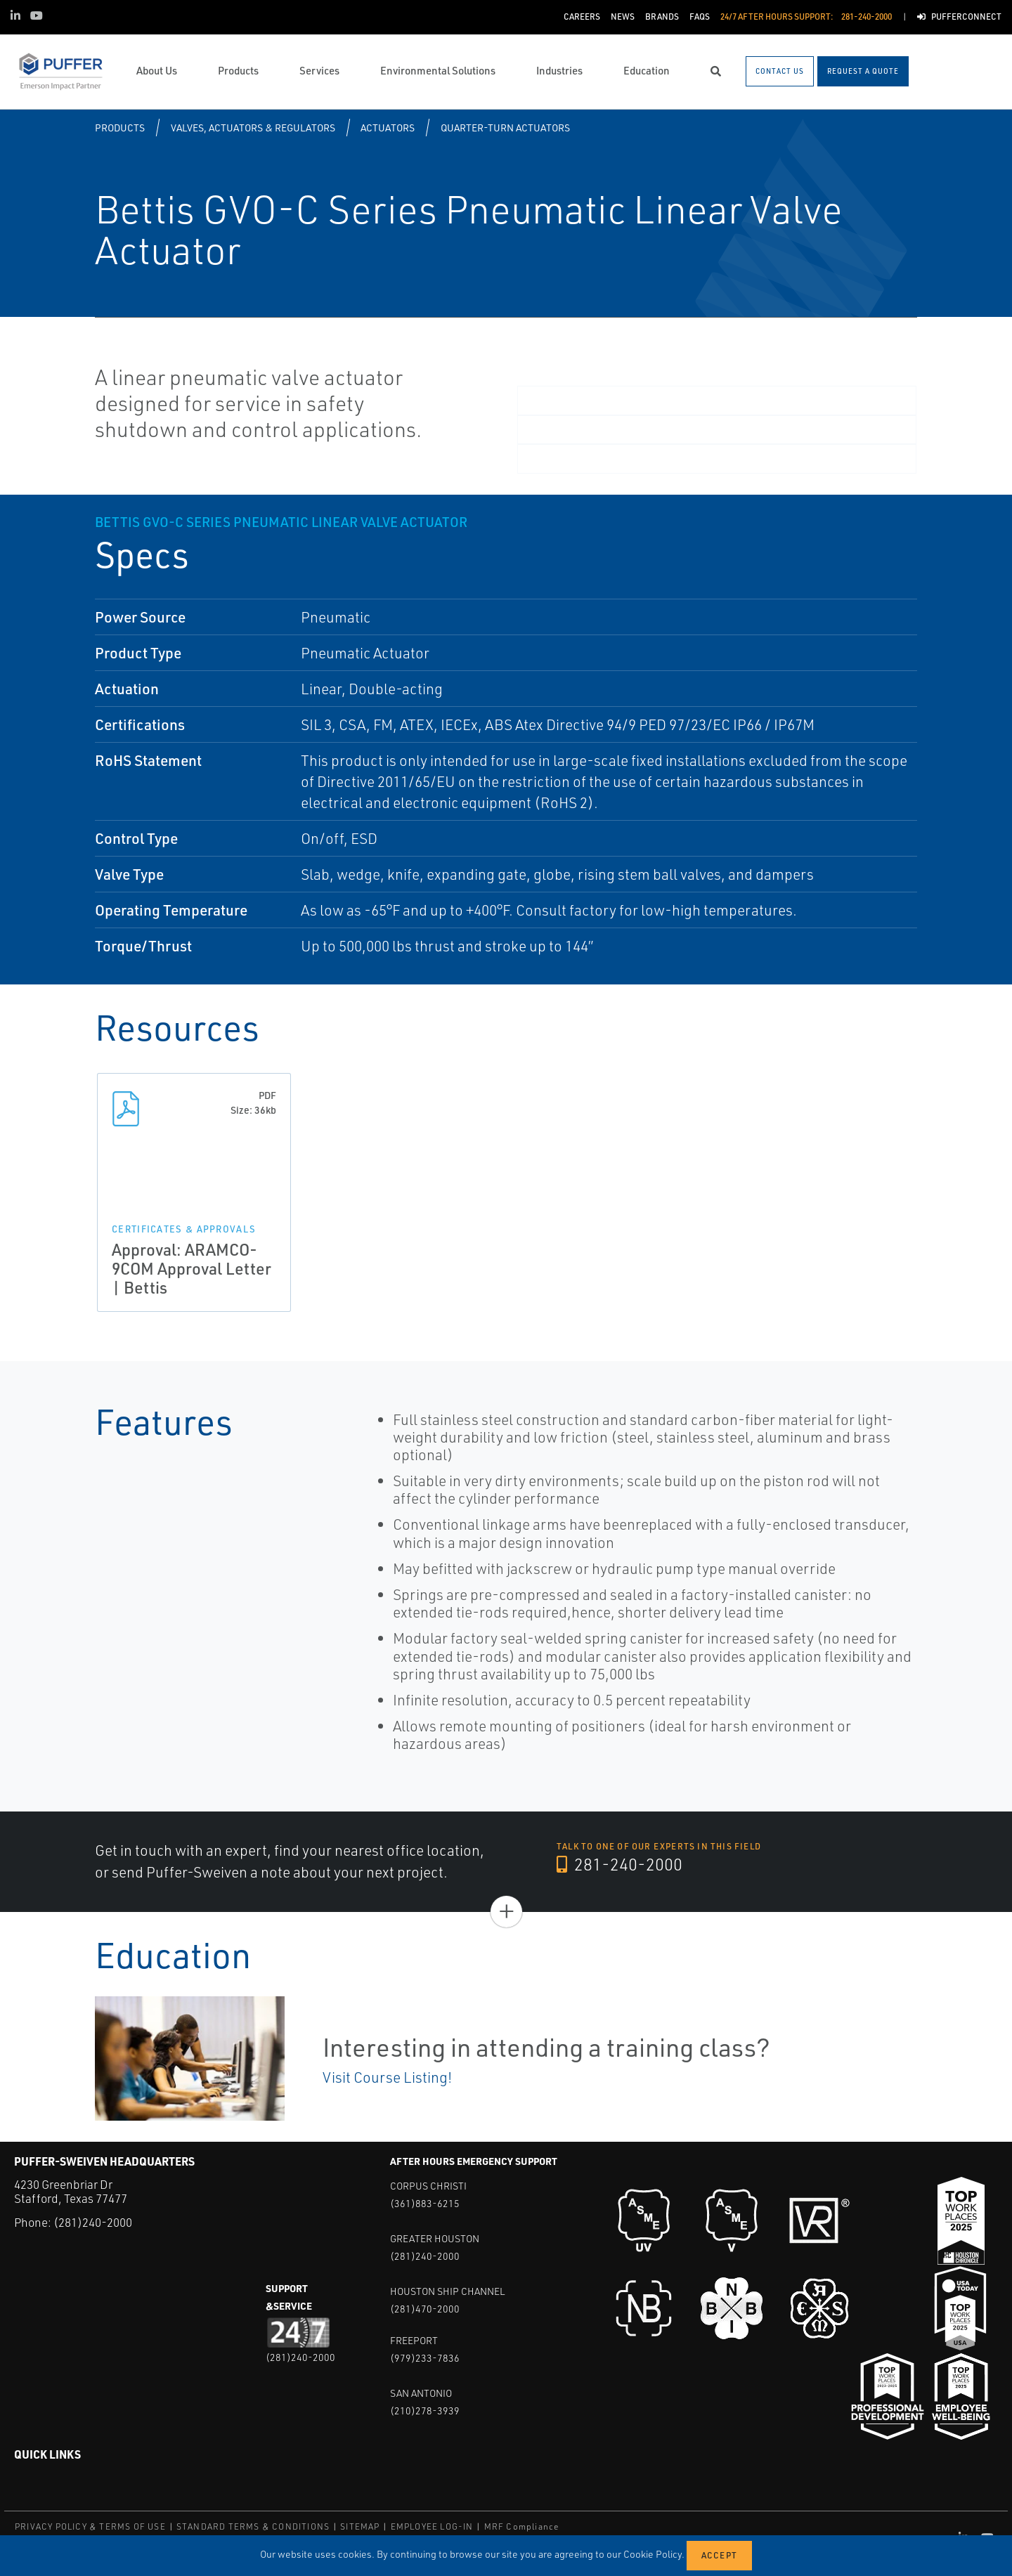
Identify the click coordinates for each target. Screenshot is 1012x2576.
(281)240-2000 (92, 2222)
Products (120, 128)
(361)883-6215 (425, 2203)
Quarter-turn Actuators (505, 128)
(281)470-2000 (425, 2309)
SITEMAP (359, 2526)
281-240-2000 (619, 1864)
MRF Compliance (521, 2526)
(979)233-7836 (425, 2358)
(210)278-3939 (425, 2410)
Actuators (388, 128)
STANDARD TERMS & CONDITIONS (253, 2526)
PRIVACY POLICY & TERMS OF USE (90, 2526)
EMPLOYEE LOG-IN (432, 2526)
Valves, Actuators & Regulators (253, 128)
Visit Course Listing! (387, 2077)
